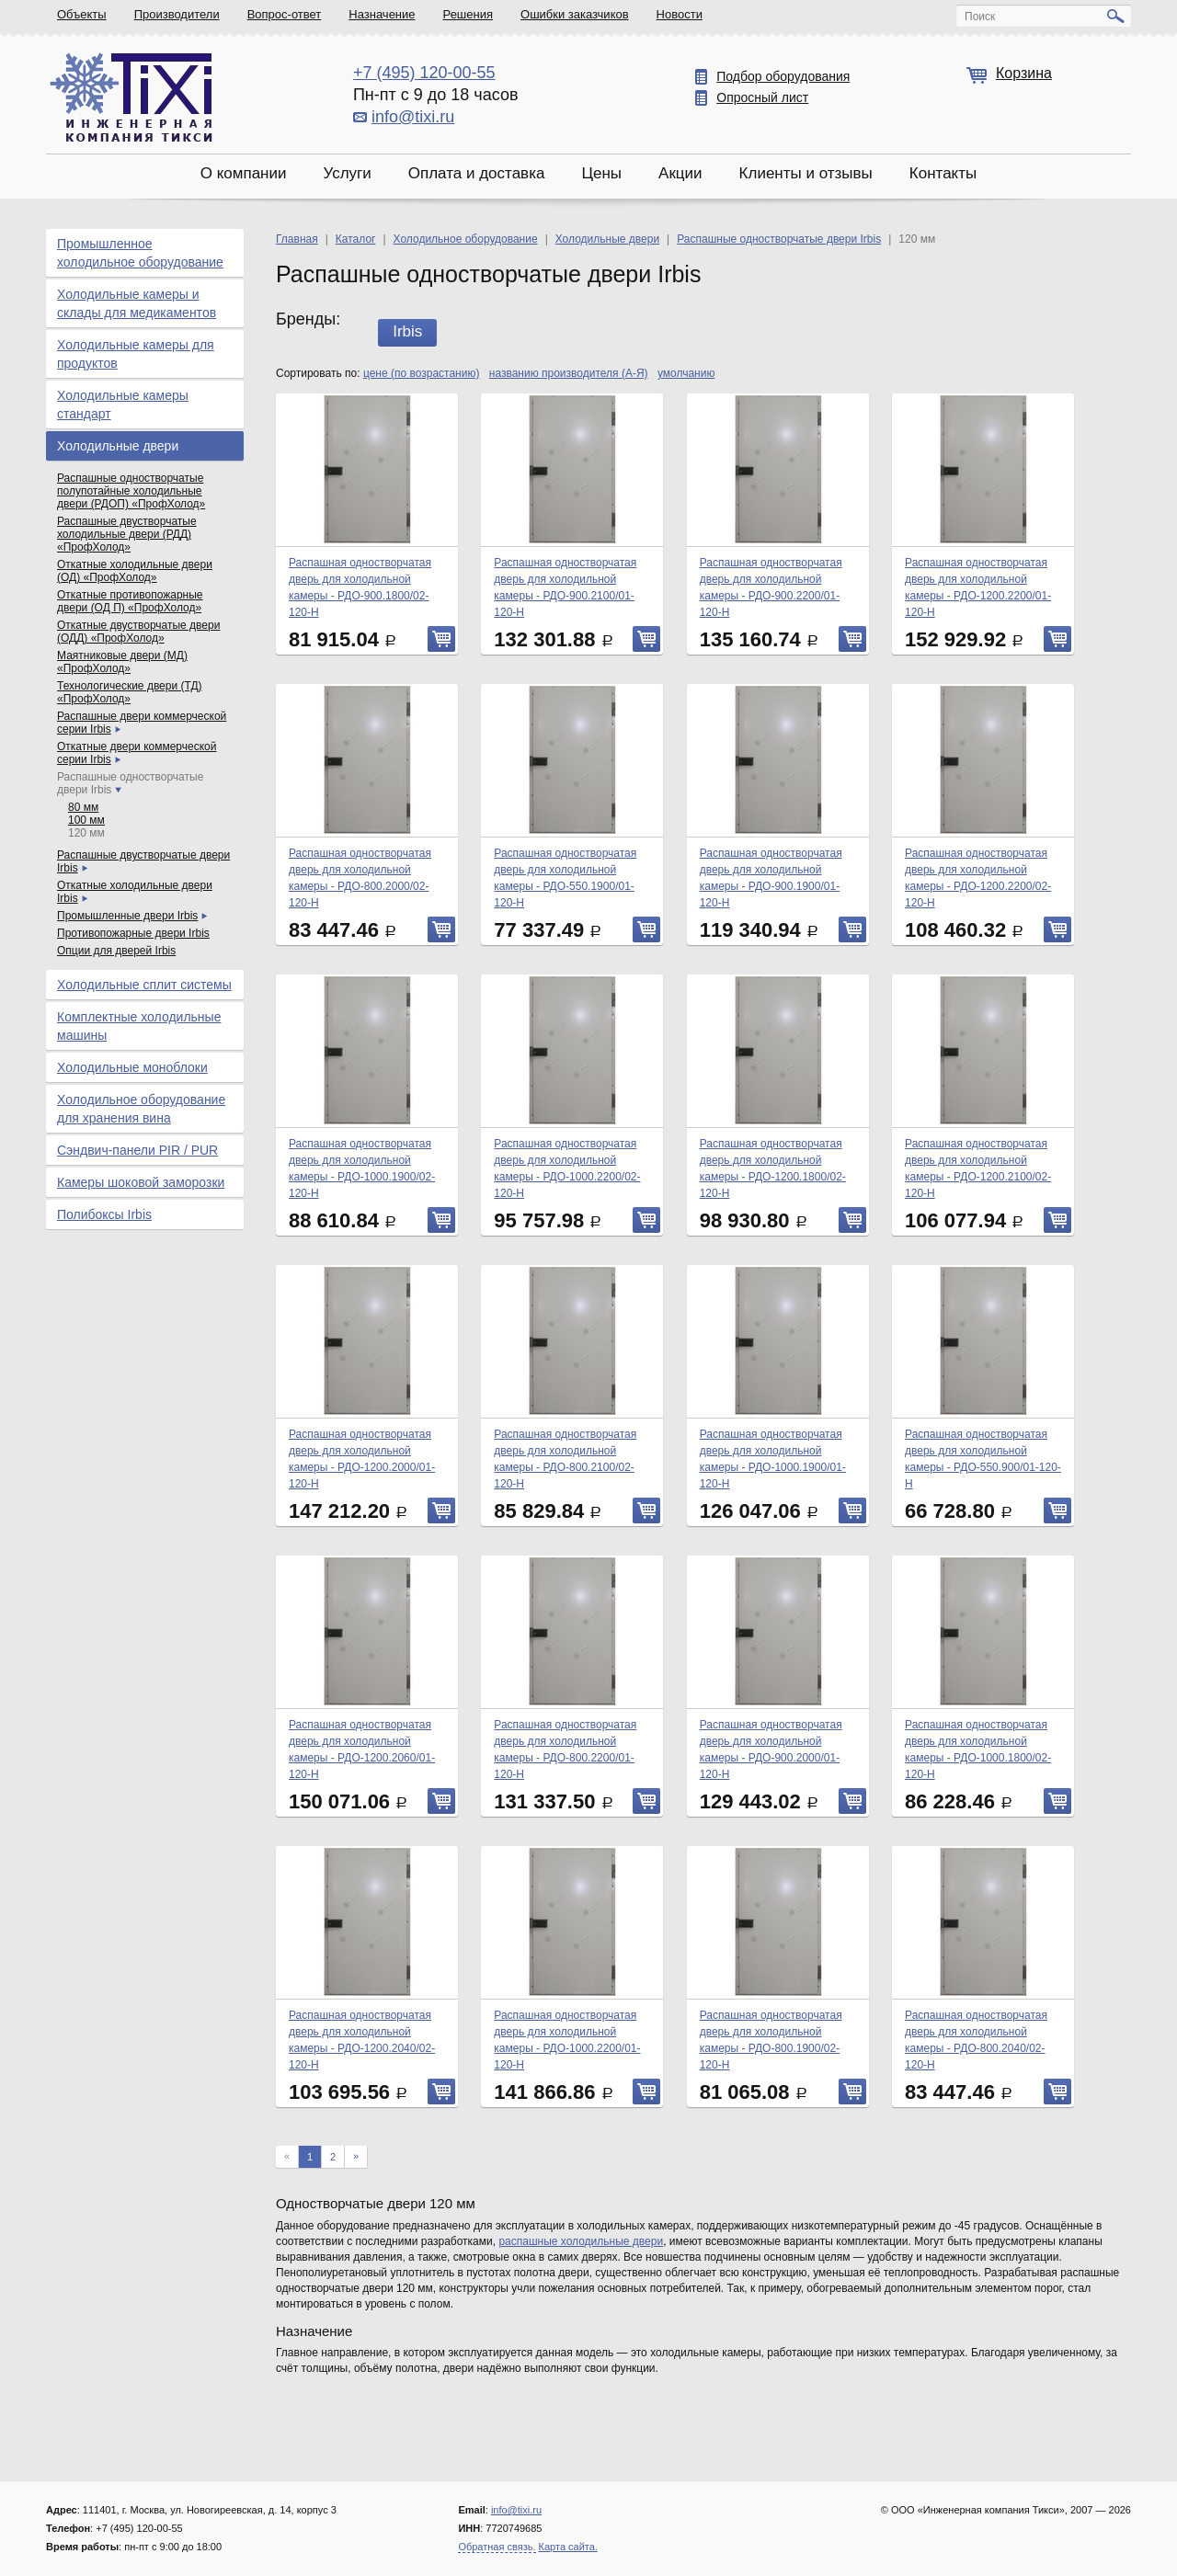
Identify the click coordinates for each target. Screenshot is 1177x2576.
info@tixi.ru (412, 117)
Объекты (82, 14)
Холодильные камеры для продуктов (135, 353)
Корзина (1024, 73)
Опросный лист (762, 97)
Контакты (943, 173)
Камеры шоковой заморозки (140, 1182)
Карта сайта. (568, 2546)
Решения (468, 14)
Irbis (407, 331)
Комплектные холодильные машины (139, 1026)
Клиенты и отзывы (806, 173)
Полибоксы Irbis (104, 1214)
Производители (177, 14)
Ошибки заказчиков (574, 14)
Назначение (382, 14)
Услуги (347, 173)
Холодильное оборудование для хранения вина (141, 1108)
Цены (601, 173)
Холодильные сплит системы (144, 984)
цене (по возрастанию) (421, 373)
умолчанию (686, 373)
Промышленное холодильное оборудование (140, 252)
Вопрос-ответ (284, 14)
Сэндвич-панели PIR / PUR (137, 1150)
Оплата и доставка (476, 173)
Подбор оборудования (783, 76)
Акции (680, 173)
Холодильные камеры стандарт (123, 404)
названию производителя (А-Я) (568, 373)
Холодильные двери (117, 446)
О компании (243, 173)
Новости (680, 14)
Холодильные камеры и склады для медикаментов (136, 303)
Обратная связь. (496, 2546)
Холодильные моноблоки (132, 1067)
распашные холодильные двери (580, 2241)
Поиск (980, 16)
